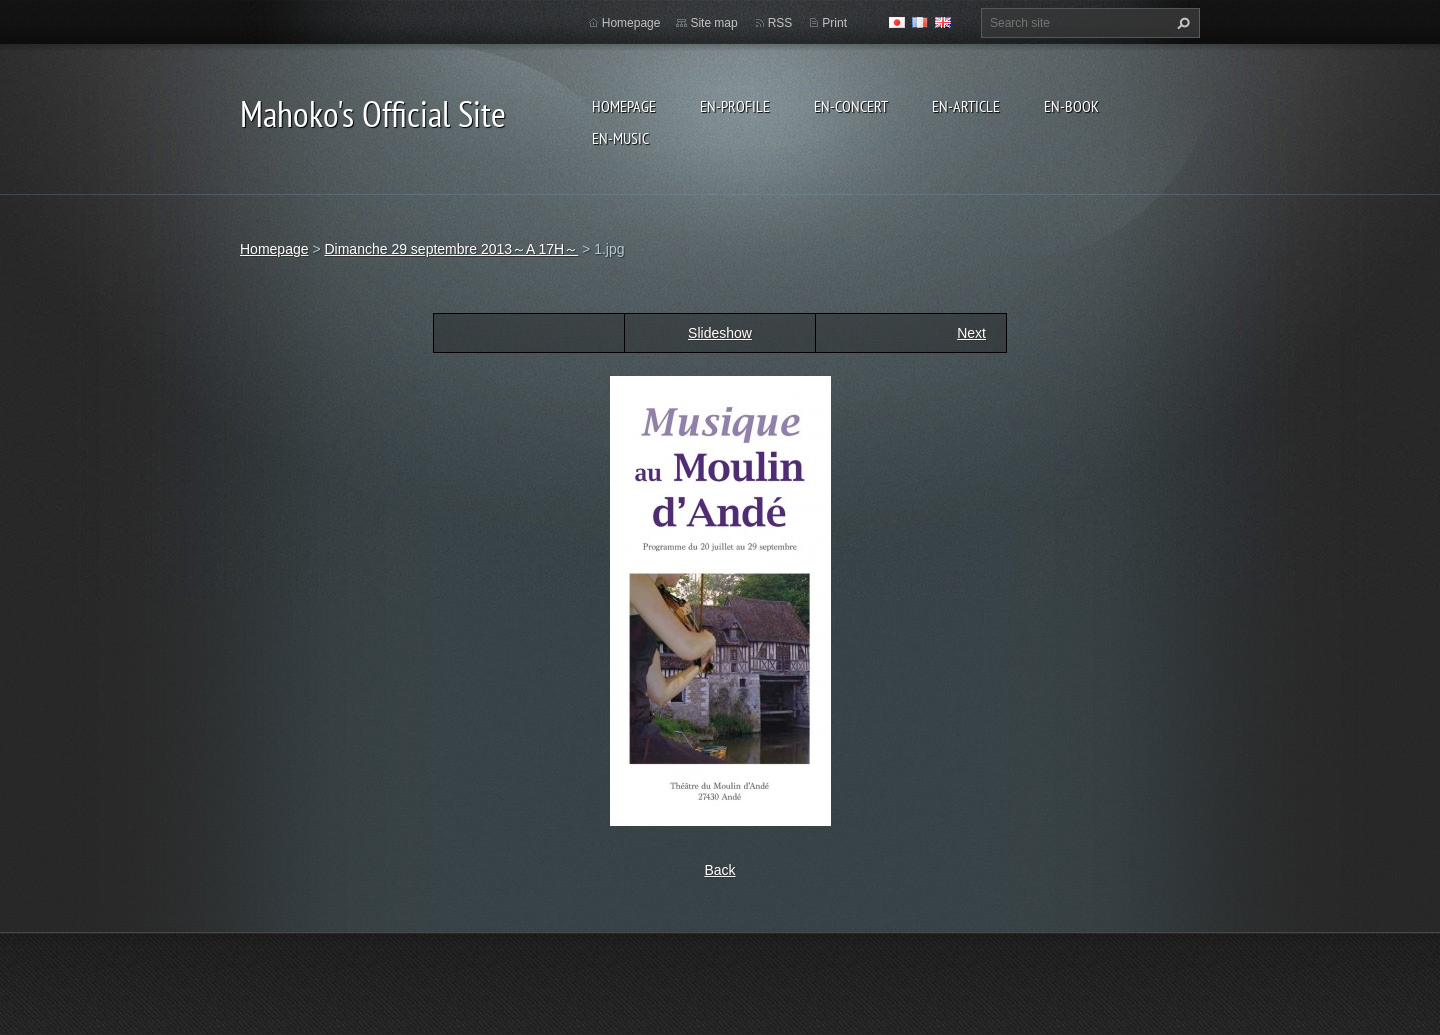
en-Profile (735, 106)
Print (834, 23)
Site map (713, 23)
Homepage (624, 106)
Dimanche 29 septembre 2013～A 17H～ (451, 249)
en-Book (1071, 106)
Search (1181, 23)
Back (719, 870)
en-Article (966, 106)
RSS (780, 23)
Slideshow (720, 333)
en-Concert (851, 106)
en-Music (620, 138)
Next (971, 333)
